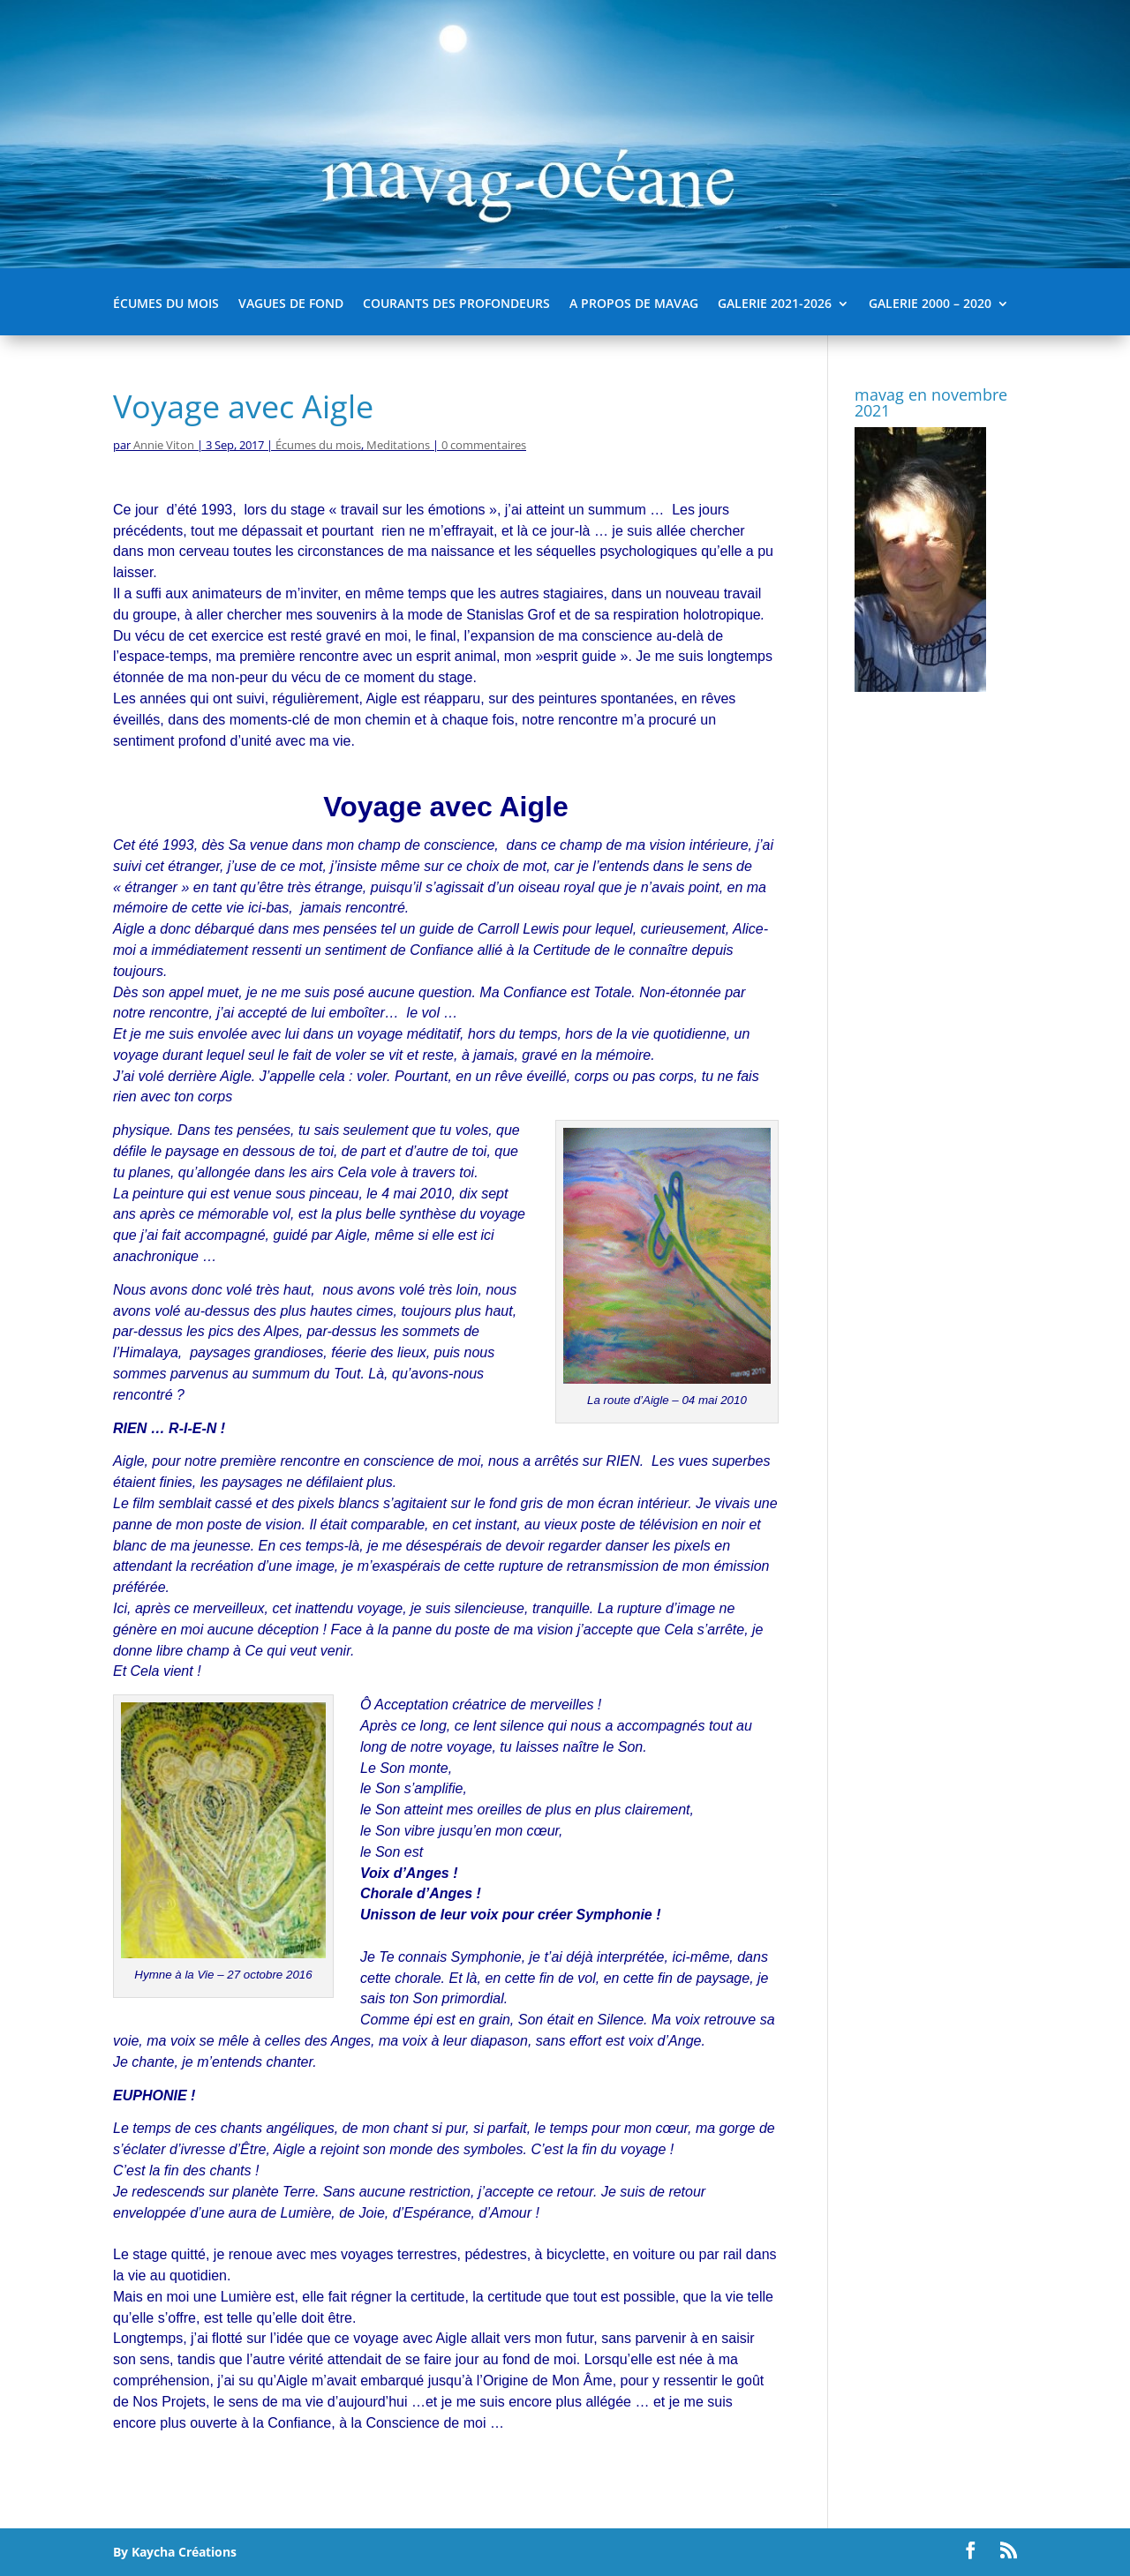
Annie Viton (163, 445)
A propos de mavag (633, 304)
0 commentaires (483, 445)
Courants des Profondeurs (456, 304)
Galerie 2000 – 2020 (930, 304)
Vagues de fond (290, 304)
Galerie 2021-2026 (775, 304)
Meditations (398, 445)
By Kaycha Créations (175, 2551)
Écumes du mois (166, 304)
